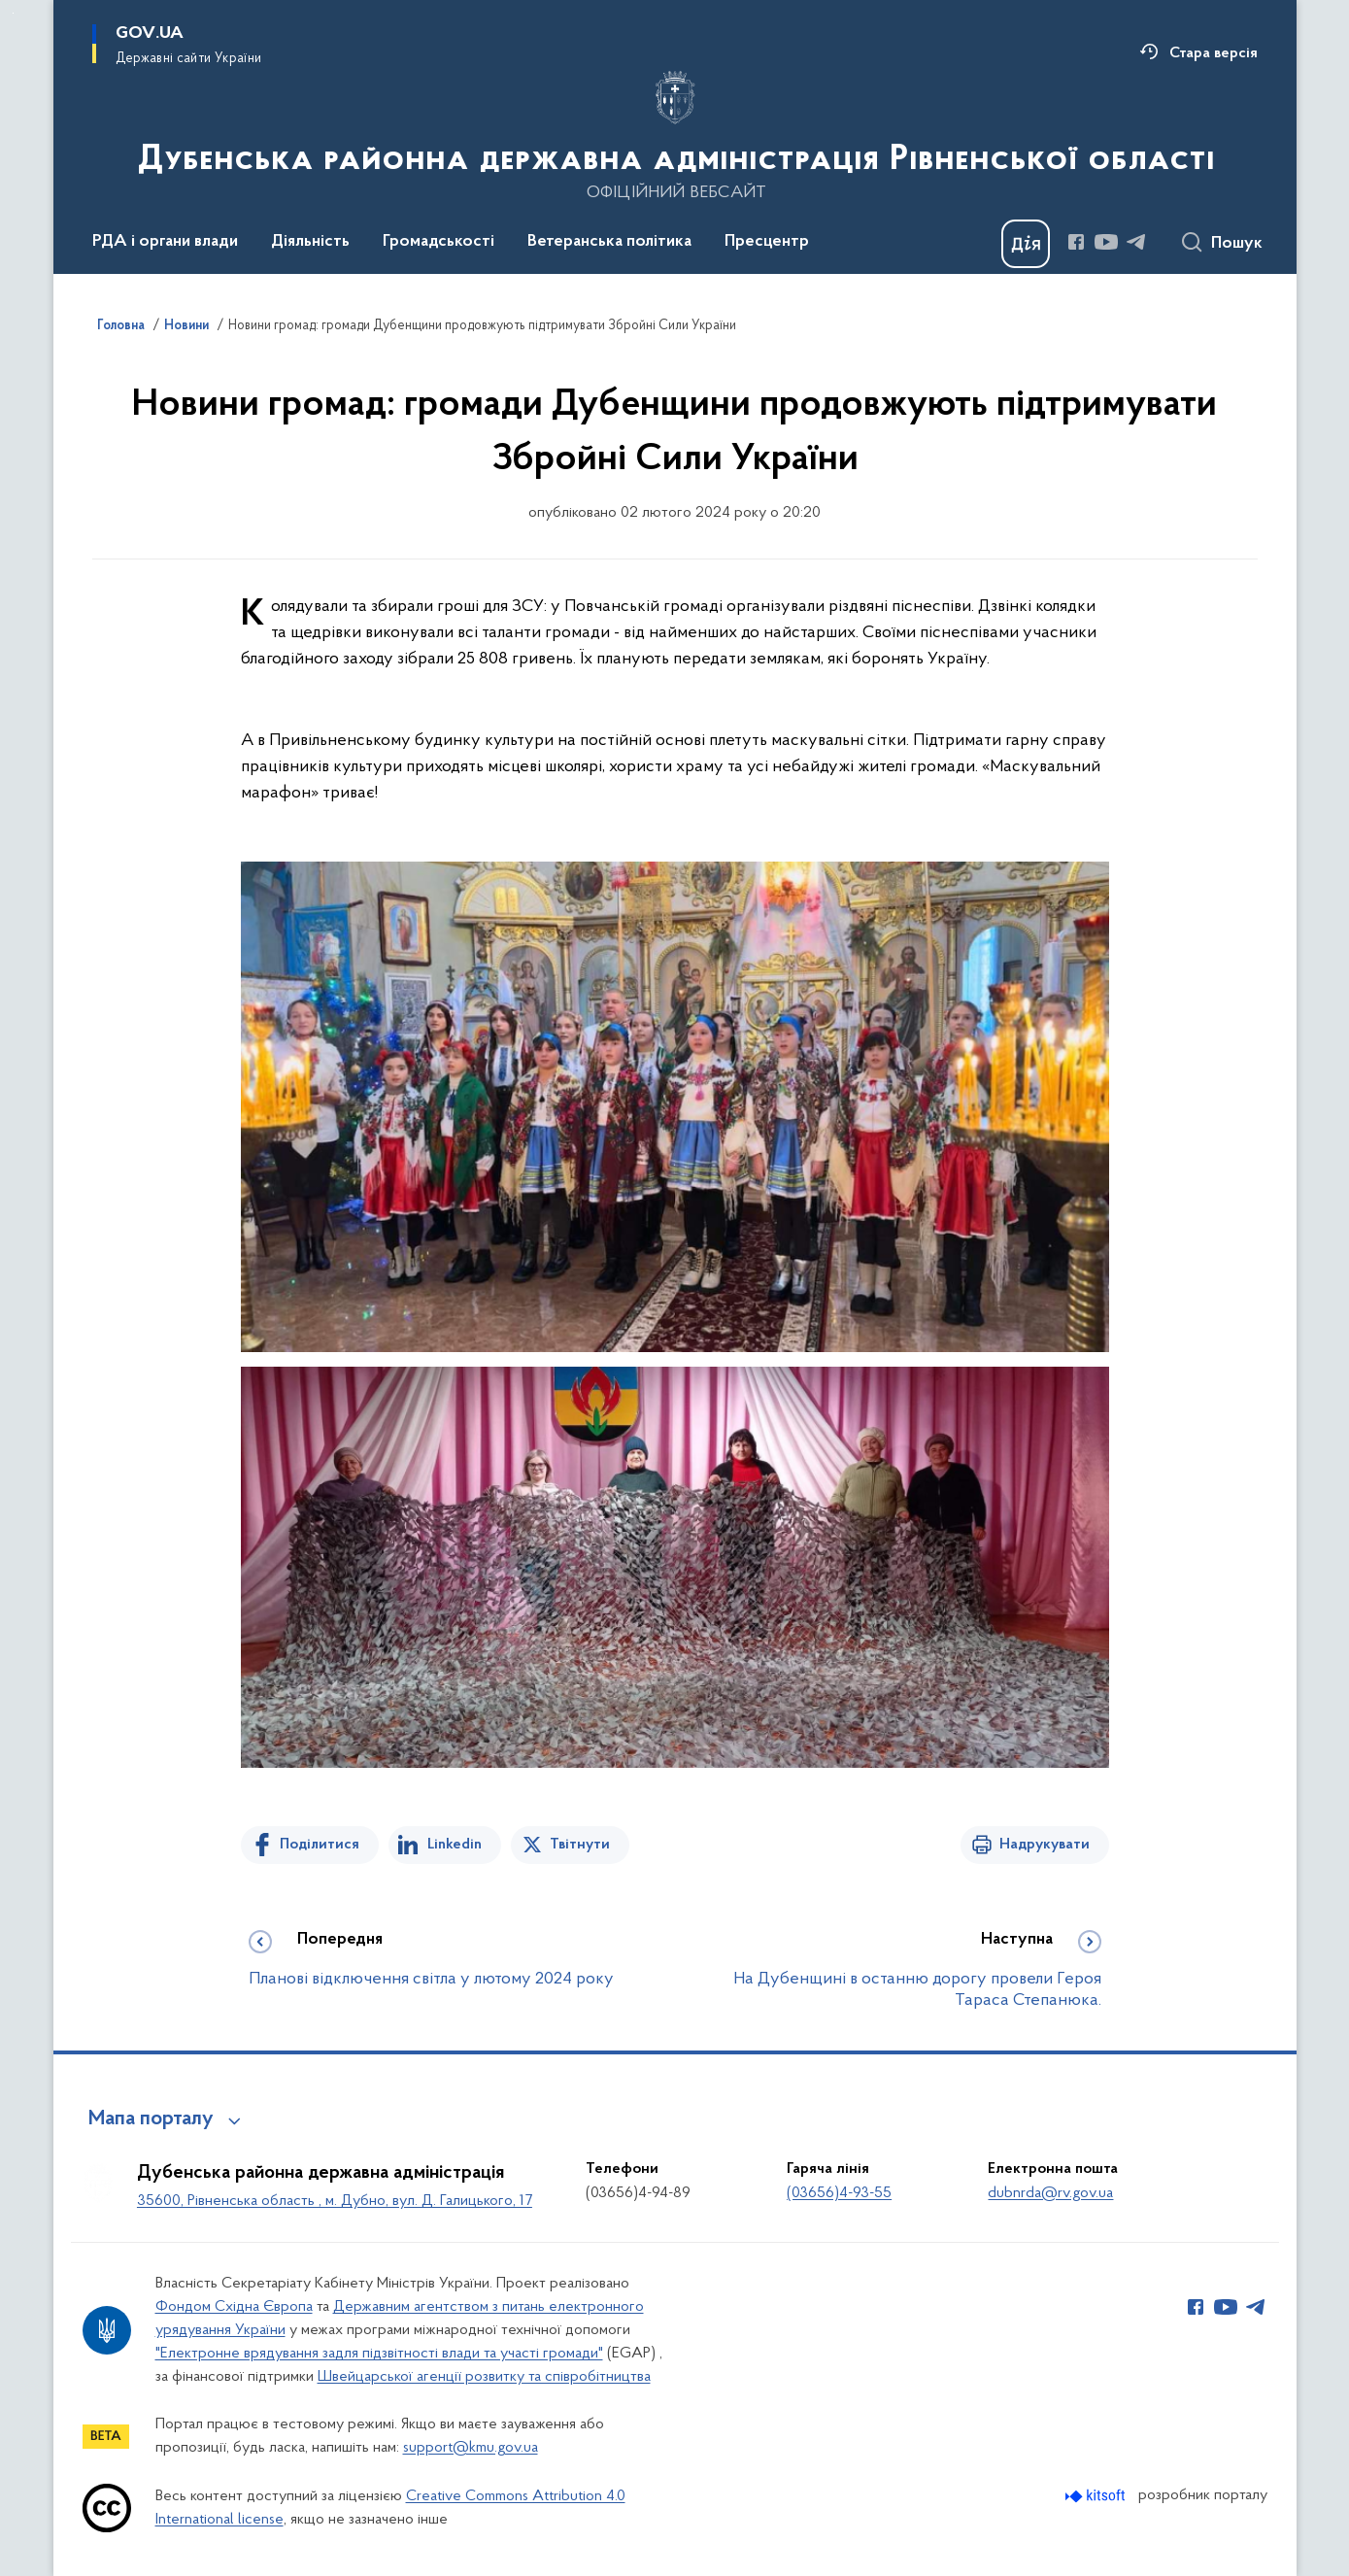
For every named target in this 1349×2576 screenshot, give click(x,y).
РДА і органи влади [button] (165, 242)
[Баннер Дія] (1025, 244)
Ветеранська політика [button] (609, 242)
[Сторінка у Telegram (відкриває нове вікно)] (1136, 242)
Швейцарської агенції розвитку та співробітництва (484, 2377)
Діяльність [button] (310, 242)
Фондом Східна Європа (234, 2307)
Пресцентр (767, 242)
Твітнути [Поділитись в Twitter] (580, 1844)
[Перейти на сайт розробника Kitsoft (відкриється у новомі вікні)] (1097, 2496)
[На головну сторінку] (674, 135)
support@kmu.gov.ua (470, 2448)
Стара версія (1213, 53)
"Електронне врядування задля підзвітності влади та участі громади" (379, 2353)
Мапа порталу (151, 2119)
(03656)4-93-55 (839, 2193)
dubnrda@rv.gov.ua (1050, 2193)
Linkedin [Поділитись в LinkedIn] (454, 1844)
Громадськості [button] (438, 242)
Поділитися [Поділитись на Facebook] (319, 1844)
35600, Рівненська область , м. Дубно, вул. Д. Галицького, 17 (334, 2201)
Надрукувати (1044, 1844)
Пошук (1237, 244)
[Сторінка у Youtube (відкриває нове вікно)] (1106, 242)
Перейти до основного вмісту (13, 13)
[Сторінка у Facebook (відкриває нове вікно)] (1076, 242)
